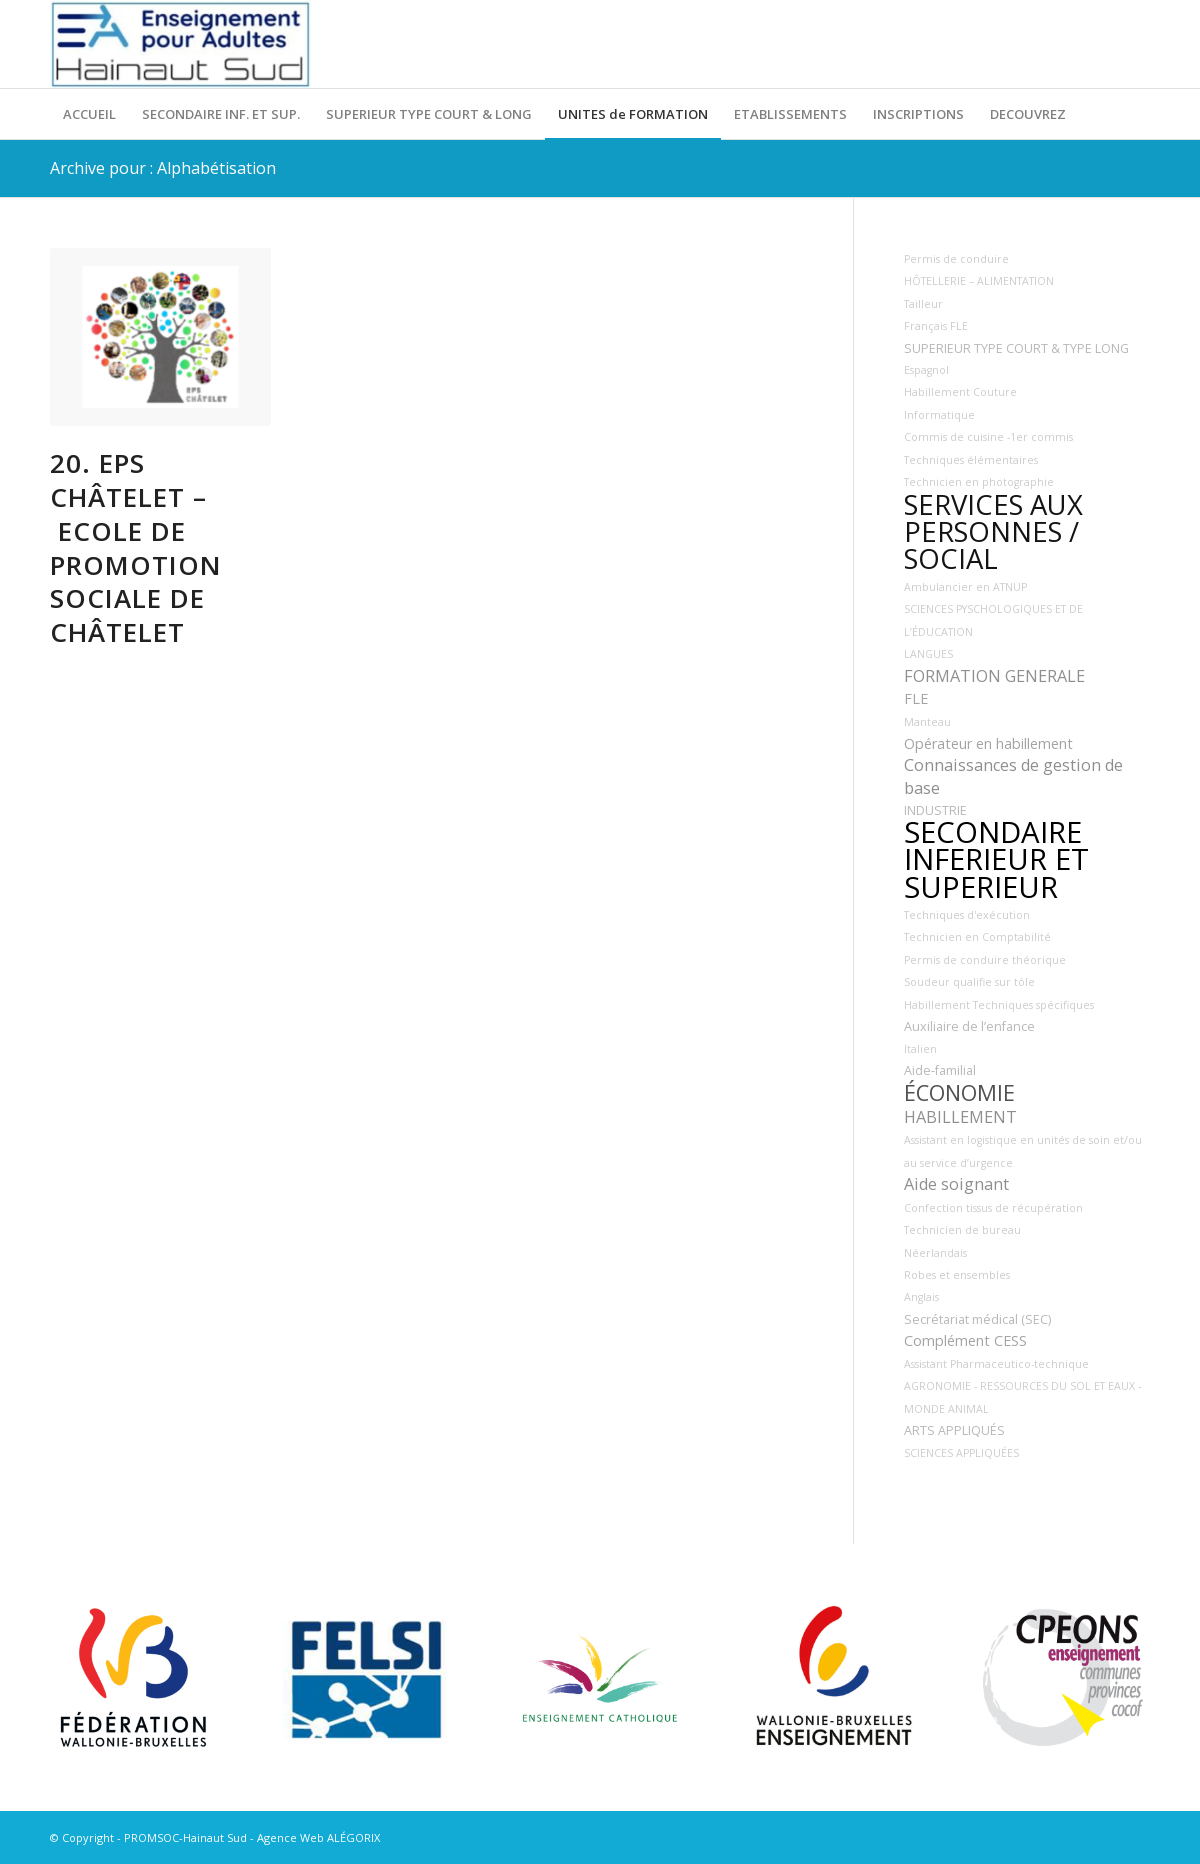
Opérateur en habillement (988, 743)
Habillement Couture (960, 392)
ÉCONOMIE (959, 1092)
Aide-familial (940, 1070)
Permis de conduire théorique (985, 960)
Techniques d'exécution (967, 915)
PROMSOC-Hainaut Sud (185, 1837)
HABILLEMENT (960, 1117)
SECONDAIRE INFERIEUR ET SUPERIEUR (996, 859)
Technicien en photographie (979, 482)
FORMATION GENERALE (994, 676)
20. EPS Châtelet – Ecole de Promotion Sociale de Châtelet (136, 547)
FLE (916, 698)
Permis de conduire (956, 259)
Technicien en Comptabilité (977, 937)
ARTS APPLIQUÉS (954, 1430)
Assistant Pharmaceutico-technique (996, 1364)
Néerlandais (935, 1253)
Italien (920, 1049)
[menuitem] (89, 114)
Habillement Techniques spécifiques (999, 1005)
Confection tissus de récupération (993, 1208)
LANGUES (928, 654)
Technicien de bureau (962, 1230)
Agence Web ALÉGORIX (318, 1837)
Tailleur (923, 304)
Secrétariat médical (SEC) (977, 1319)
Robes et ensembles (957, 1275)
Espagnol (926, 370)
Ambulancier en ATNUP (965, 587)
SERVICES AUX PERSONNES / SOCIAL (993, 532)
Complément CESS (965, 1340)
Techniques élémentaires (971, 460)
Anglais (921, 1297)
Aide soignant (956, 1184)
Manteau (927, 722)
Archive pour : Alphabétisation (163, 168)
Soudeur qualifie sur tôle (969, 982)
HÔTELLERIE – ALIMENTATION (979, 281)
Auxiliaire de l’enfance (969, 1026)
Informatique (939, 415)
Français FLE (936, 326)
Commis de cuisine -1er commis (988, 437)
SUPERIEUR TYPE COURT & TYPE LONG (1016, 348)
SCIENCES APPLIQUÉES (961, 1453)
